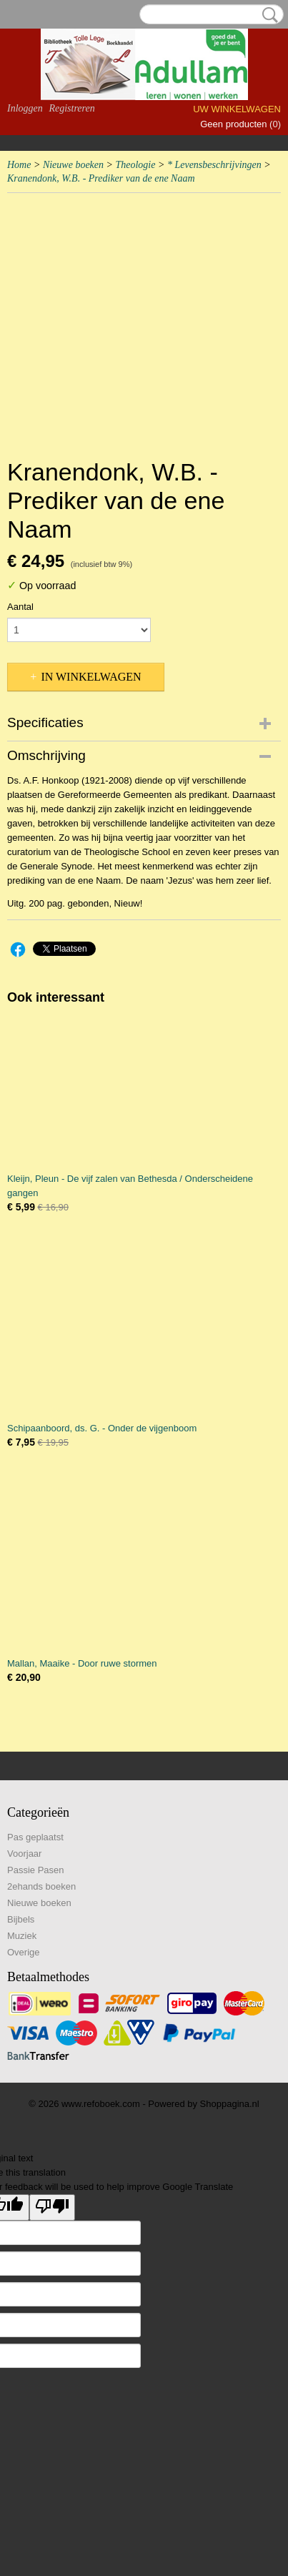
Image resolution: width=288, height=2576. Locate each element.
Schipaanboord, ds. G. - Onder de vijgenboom (102, 1428)
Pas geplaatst (35, 1837)
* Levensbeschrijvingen (214, 164)
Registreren (71, 108)
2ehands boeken (41, 1886)
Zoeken (267, 15)
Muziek (21, 1935)
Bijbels (20, 1919)
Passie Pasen (35, 1870)
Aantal (20, 606)
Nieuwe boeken (73, 164)
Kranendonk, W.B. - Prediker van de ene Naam (101, 178)
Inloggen (25, 108)
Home (19, 164)
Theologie (135, 164)
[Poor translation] (52, 2207)
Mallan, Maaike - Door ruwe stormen (82, 1663)
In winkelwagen (91, 677)
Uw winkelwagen (237, 109)
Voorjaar (24, 1853)
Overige (23, 1952)
